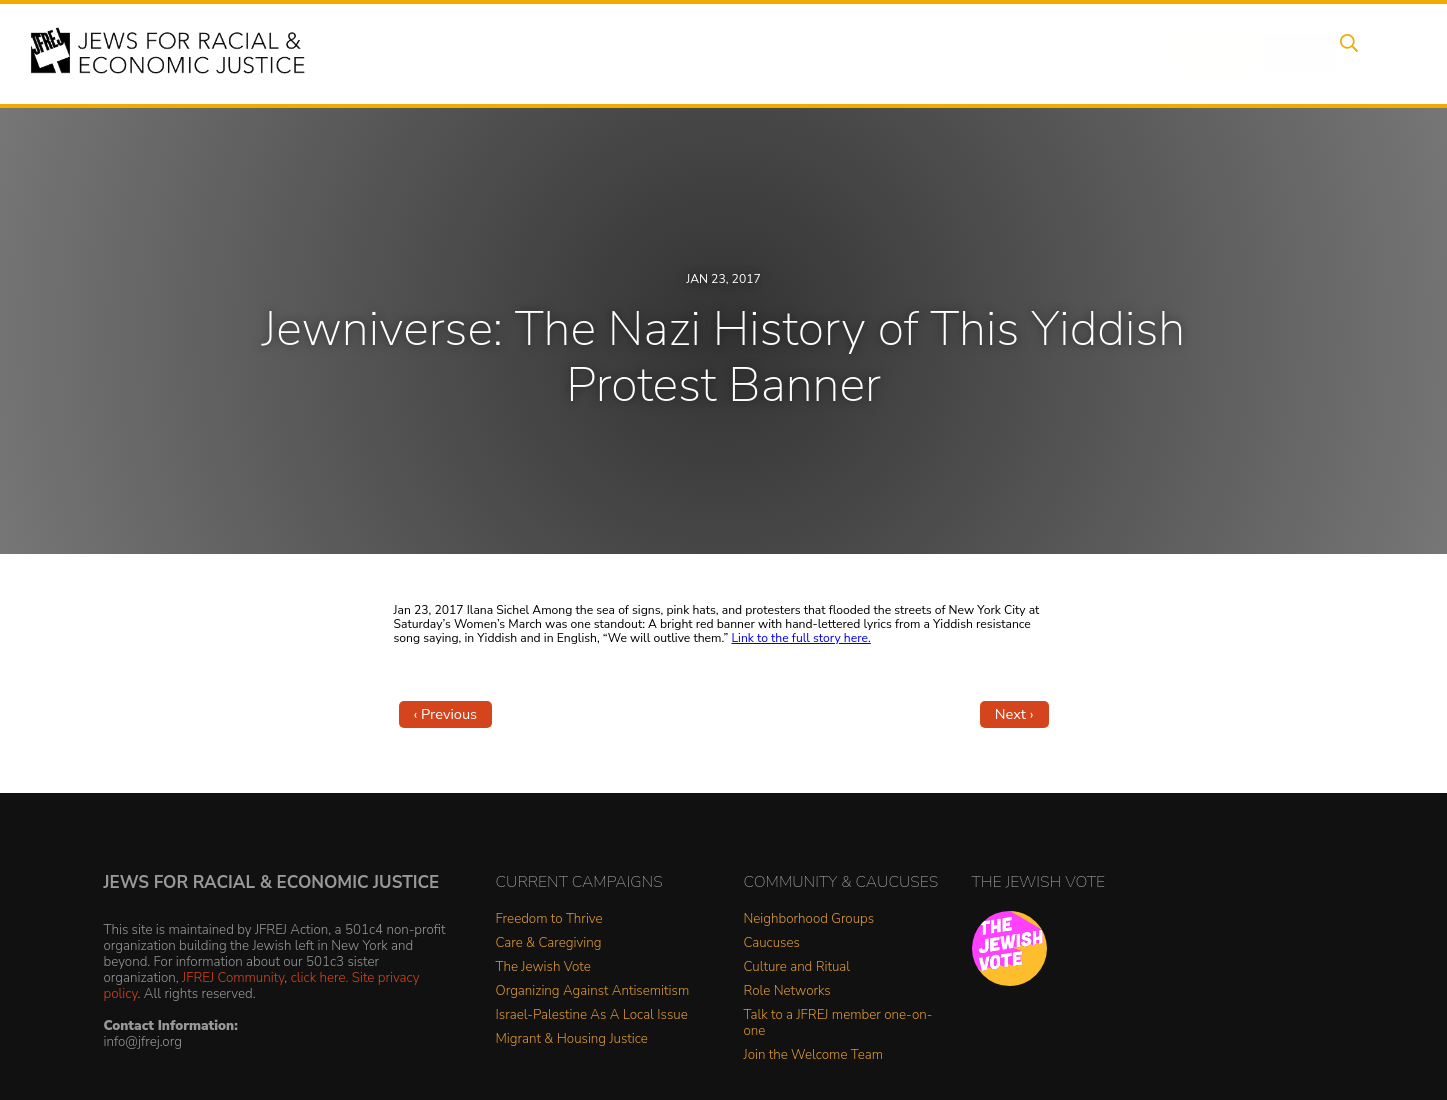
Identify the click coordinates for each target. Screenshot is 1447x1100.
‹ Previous (446, 714)
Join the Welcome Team (814, 1055)
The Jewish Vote (543, 967)
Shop (1288, 53)
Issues (802, 53)
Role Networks (787, 991)
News (1009, 53)
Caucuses (772, 943)
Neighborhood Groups (809, 919)
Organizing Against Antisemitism (593, 991)
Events (723, 53)
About (644, 53)
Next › (1014, 714)
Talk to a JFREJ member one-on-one (838, 1023)
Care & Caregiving (549, 943)
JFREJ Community (233, 977)
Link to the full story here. (801, 638)
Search (1364, 53)
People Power (906, 53)
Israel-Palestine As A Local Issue (592, 1015)
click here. (320, 977)
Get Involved (1107, 53)
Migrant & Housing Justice (572, 1039)
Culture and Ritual (797, 967)
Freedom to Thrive (549, 919)
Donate (1212, 53)
